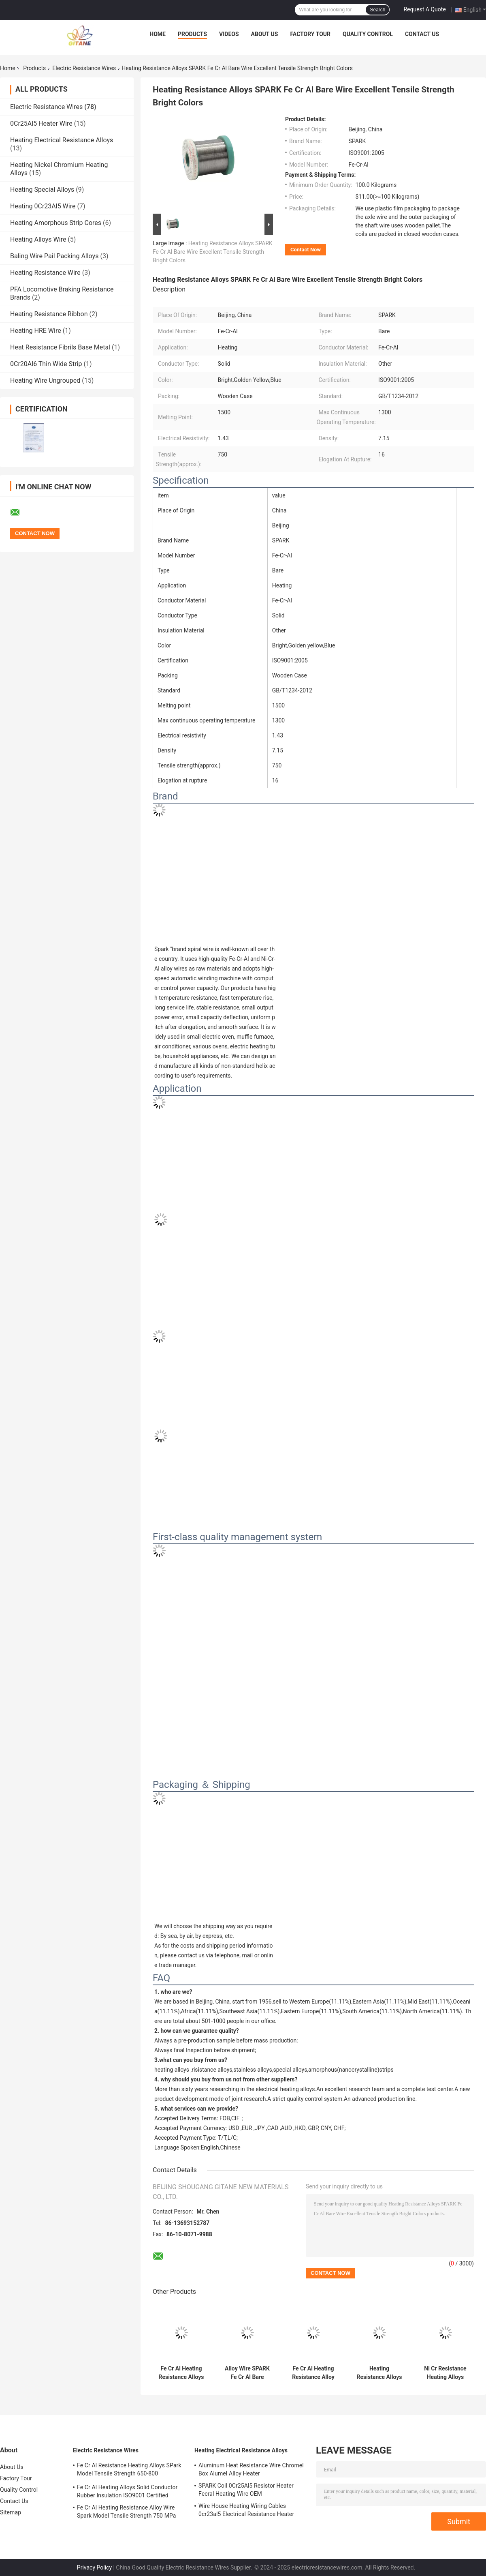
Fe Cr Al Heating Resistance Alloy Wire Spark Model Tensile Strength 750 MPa (126, 2511)
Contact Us (422, 34)
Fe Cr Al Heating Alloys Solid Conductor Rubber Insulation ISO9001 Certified (127, 2491)
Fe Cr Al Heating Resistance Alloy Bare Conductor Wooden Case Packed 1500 (313, 2373)
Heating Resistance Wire (45, 272)
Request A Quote (424, 9)
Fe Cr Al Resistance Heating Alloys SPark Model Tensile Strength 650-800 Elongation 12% (129, 2470)
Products (192, 34)
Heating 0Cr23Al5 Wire (42, 206)
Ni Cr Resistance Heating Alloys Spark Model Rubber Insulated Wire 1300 (445, 2373)
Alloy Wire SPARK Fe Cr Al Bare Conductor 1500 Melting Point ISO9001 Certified (247, 2373)
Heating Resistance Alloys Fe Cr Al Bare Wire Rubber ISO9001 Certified (379, 2373)
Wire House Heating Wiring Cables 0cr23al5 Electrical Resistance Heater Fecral (246, 2511)
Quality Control (368, 34)
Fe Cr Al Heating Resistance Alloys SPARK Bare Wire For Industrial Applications (181, 2373)
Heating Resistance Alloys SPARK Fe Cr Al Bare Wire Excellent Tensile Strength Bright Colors (213, 252)
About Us (264, 34)
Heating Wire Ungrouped (45, 380)
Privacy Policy (94, 2567)
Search (377, 10)
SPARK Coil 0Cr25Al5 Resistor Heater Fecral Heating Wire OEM (246, 2489)
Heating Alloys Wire (38, 239)
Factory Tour (310, 34)
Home (157, 34)
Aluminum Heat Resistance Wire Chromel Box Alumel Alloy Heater (251, 2469)
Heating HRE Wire (35, 330)
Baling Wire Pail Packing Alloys (54, 256)
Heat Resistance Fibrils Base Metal (60, 347)
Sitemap (10, 2512)
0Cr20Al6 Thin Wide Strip (46, 364)
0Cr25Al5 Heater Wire (41, 123)
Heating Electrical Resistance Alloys (61, 140)
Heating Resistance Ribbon (49, 314)
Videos (229, 34)
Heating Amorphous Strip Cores (55, 223)
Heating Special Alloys (42, 189)
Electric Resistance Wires (84, 68)
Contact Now (305, 249)
